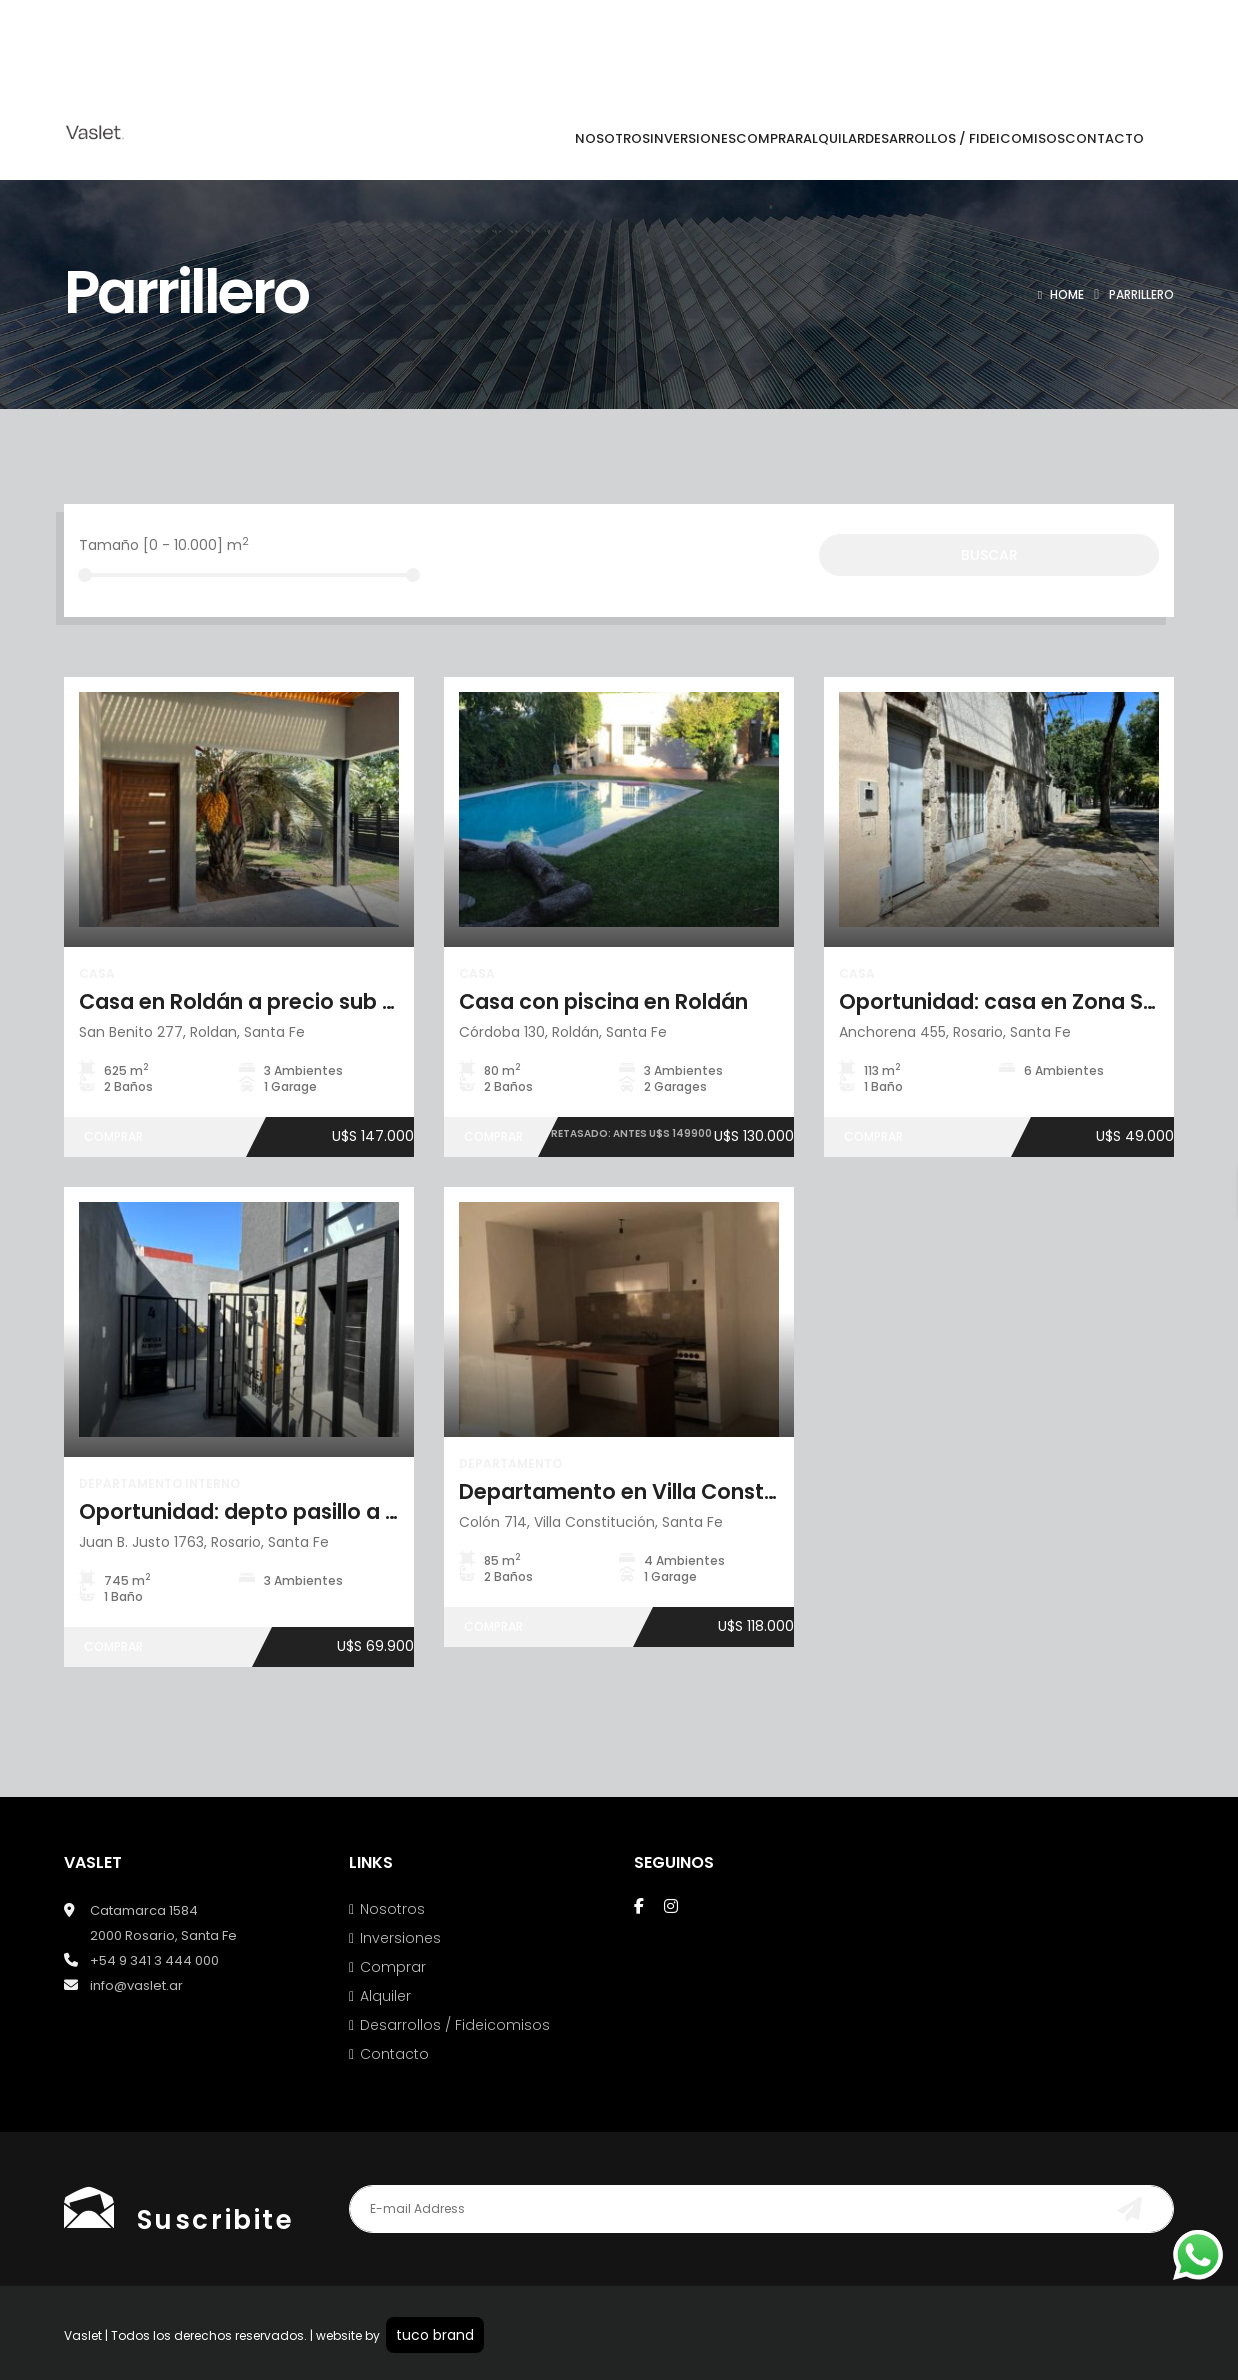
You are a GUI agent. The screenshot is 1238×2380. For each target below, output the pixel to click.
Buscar (989, 555)
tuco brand (435, 2335)
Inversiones (400, 1938)
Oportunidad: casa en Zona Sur (1001, 1001)
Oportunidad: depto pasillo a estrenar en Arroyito (337, 1511)
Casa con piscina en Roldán (603, 1001)
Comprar (393, 1967)
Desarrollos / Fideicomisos (455, 2025)
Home (1067, 294)
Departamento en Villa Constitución (647, 1491)
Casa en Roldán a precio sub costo (261, 1001)
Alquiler (385, 1996)
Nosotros (392, 1909)
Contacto (394, 2054)
